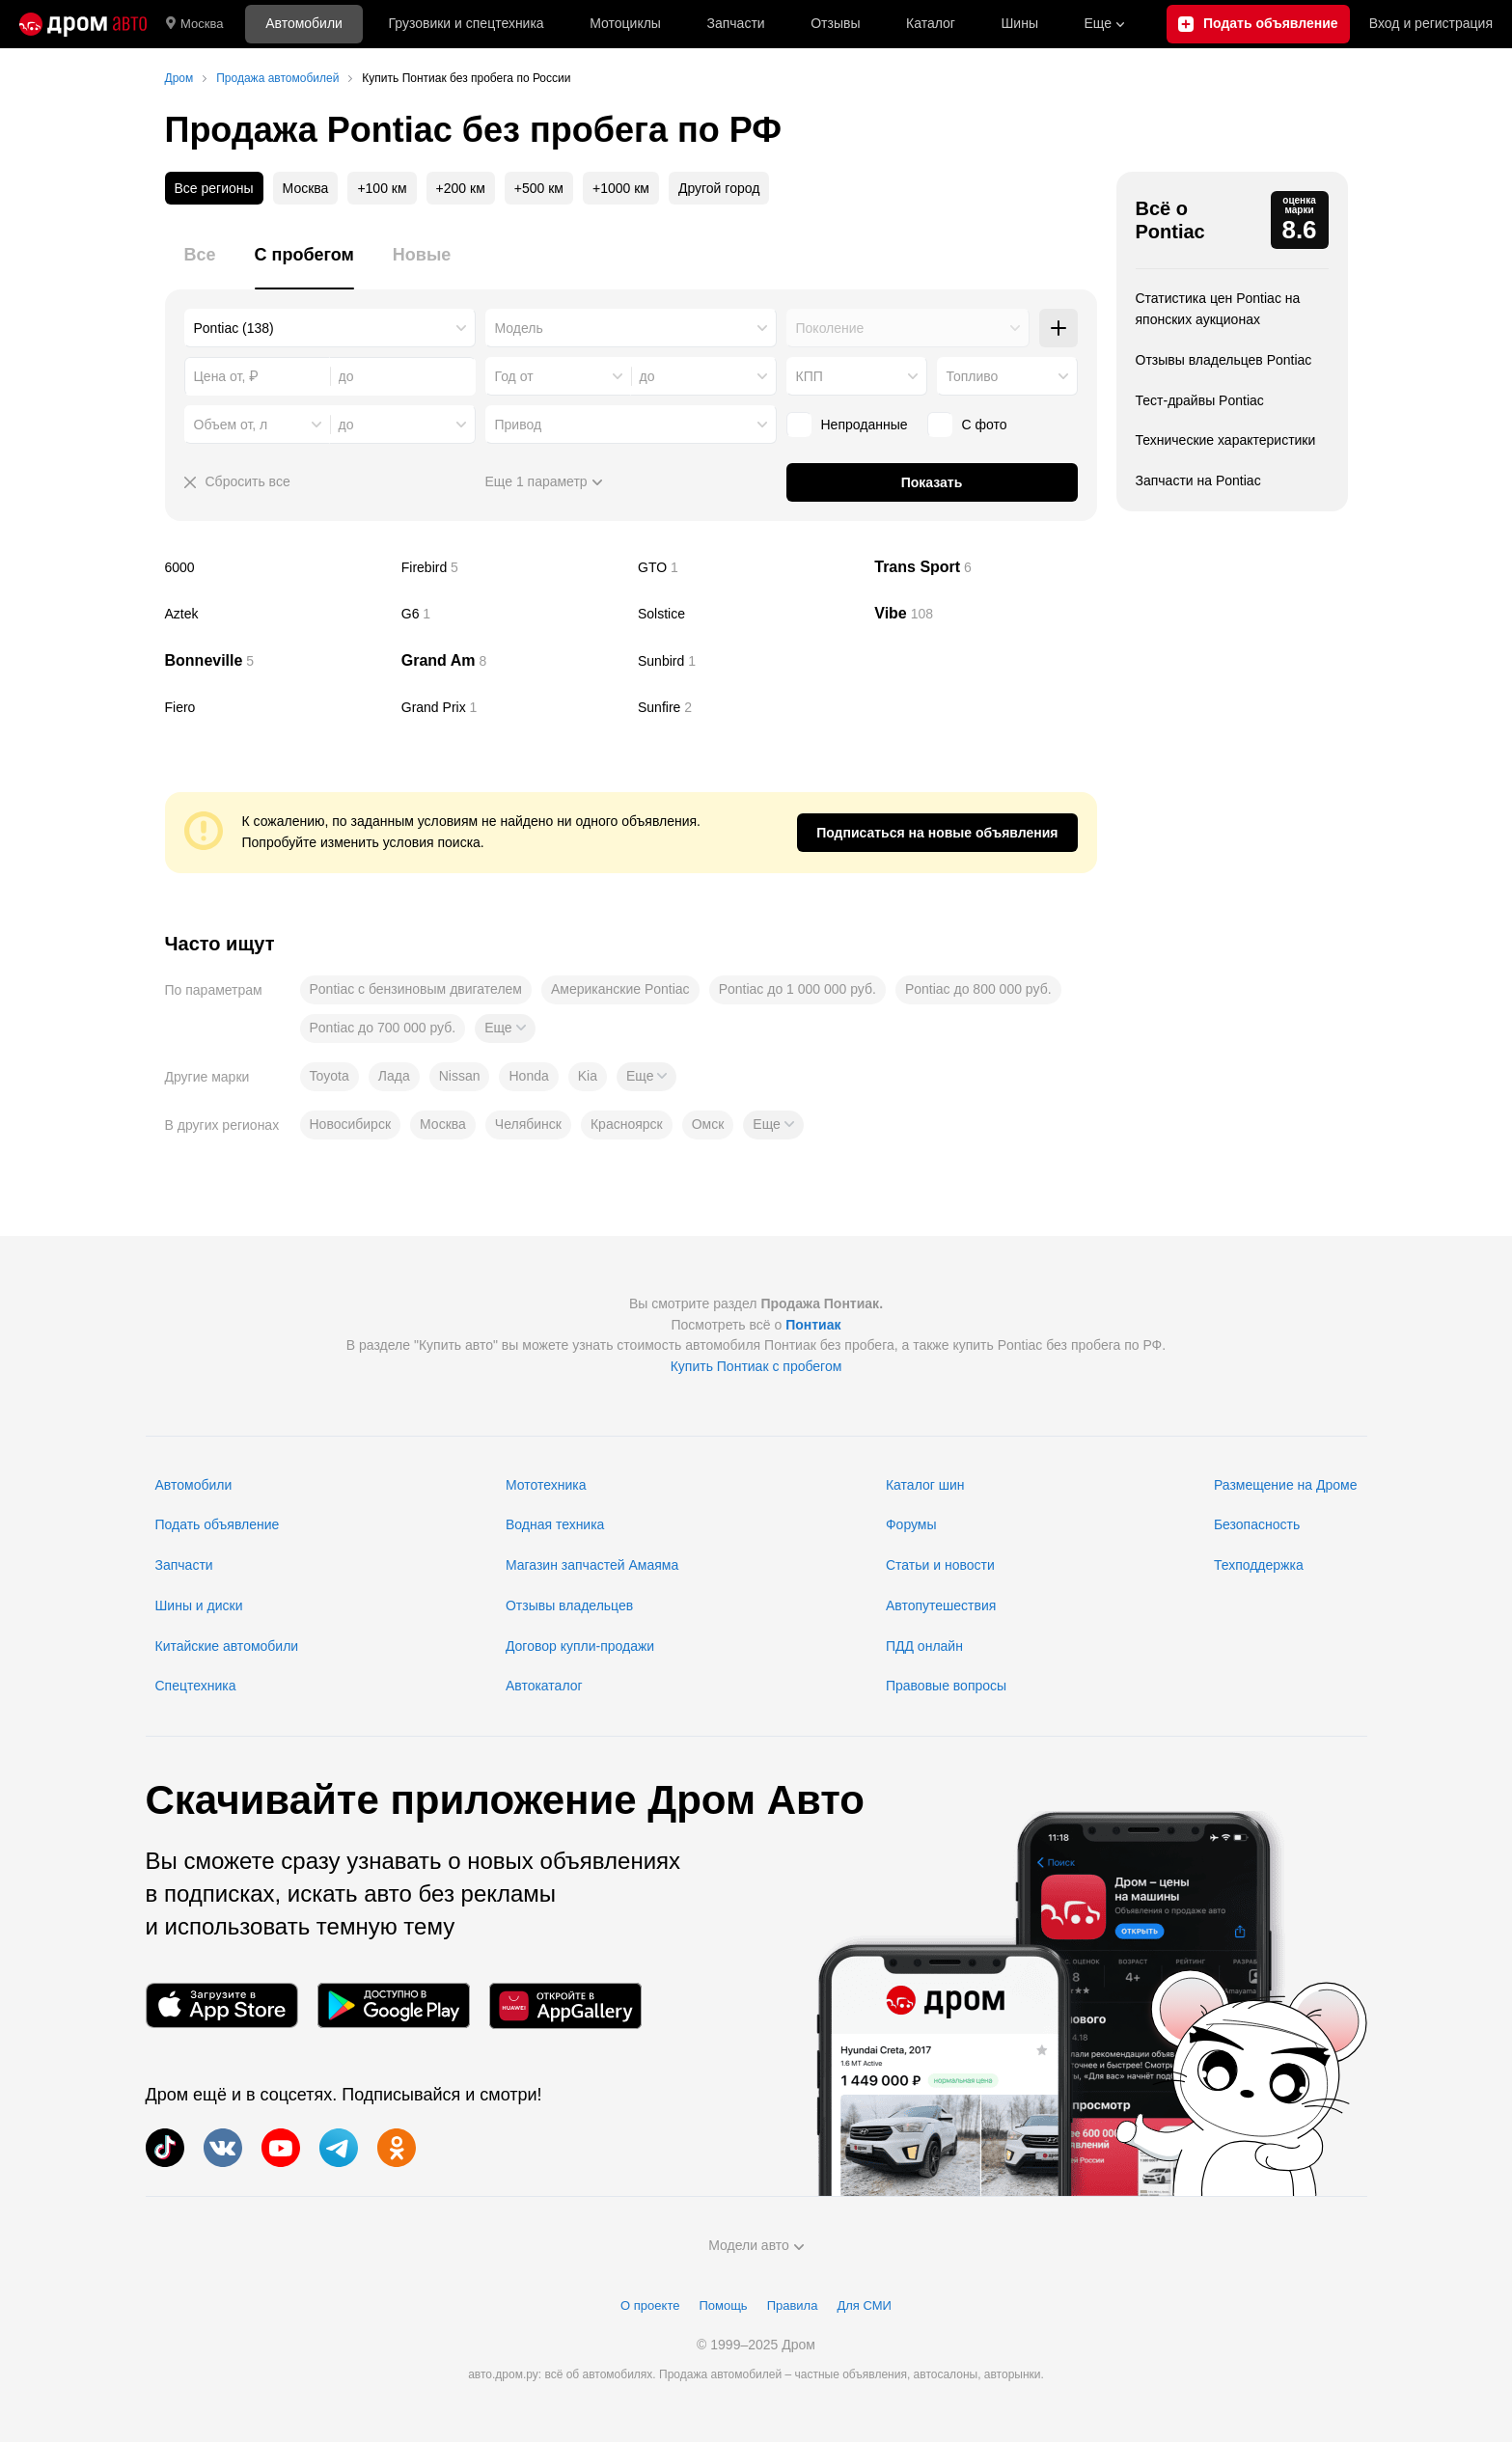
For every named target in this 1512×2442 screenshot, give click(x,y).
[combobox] (330, 328)
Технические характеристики (1226, 440)
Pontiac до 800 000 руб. (978, 989)
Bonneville (276, 661)
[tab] (200, 265)
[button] (505, 1028)
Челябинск (528, 1124)
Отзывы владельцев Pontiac (1224, 360)
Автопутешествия (941, 1605)
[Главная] (83, 24)
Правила (792, 2305)
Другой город (718, 188)
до (647, 376)
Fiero (276, 707)
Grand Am (512, 661)
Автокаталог (544, 1685)
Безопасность (1257, 1524)
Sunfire (749, 707)
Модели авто (756, 2245)
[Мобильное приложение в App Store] (222, 2005)
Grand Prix (512, 707)
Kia (587, 1076)
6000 (276, 567)
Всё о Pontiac (1170, 220)
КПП (809, 376)
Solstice (749, 613)
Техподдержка (1259, 1565)
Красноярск (627, 1124)
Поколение (830, 328)
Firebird (512, 567)
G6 (512, 613)
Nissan (460, 1076)
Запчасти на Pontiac (1198, 480)
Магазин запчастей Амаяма (592, 1565)
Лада (394, 1076)
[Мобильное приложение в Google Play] (393, 2005)
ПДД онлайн (924, 1646)
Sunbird (749, 661)
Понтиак (812, 1324)
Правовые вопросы (946, 1685)
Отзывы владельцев (569, 1605)
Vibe (985, 613)
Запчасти (735, 23)
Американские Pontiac (620, 989)
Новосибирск (351, 1124)
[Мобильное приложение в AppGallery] (565, 2005)
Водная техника (555, 1524)
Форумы (911, 1524)
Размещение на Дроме (1286, 1485)
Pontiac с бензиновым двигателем (416, 989)
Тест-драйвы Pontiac (1200, 400)
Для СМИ (864, 2305)
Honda (528, 1076)
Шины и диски (199, 1605)
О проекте (649, 2305)
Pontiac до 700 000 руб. (383, 1027)
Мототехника (546, 1485)
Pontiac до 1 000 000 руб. (797, 989)
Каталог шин (925, 1485)
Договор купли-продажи (580, 1646)
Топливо (973, 376)
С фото (984, 424)
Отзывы (835, 23)
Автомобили (304, 23)
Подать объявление (217, 1524)
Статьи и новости (940, 1565)
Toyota (329, 1076)
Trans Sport (985, 567)
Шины (1020, 23)
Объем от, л (231, 424)
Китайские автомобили (227, 1646)
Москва (194, 24)
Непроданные (864, 424)
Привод (518, 424)
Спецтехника (195, 1685)
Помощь (723, 2305)
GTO (749, 567)
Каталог (930, 23)
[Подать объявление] (1258, 24)
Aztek (276, 613)
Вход (1431, 24)
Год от (514, 376)
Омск (708, 1124)
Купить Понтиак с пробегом (756, 1366)
